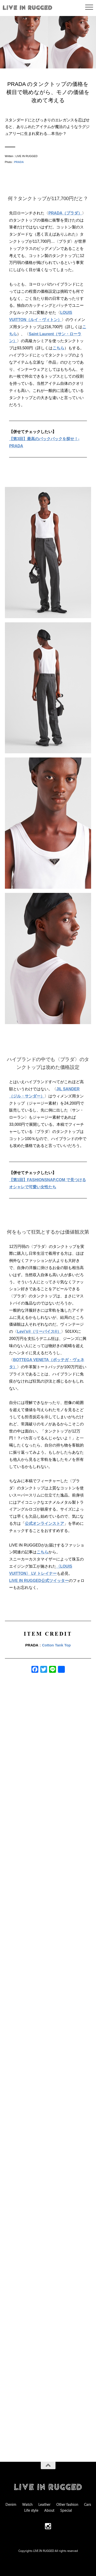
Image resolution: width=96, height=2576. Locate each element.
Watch (27, 2504)
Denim (10, 2504)
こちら (58, 348)
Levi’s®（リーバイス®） (39, 1331)
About (49, 2510)
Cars (87, 2504)
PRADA (19, 162)
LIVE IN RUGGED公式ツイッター (39, 1580)
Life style (31, 2510)
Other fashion (67, 2504)
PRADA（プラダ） (65, 213)
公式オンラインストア (44, 1523)
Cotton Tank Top (56, 1645)
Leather (44, 2504)
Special (66, 2510)
